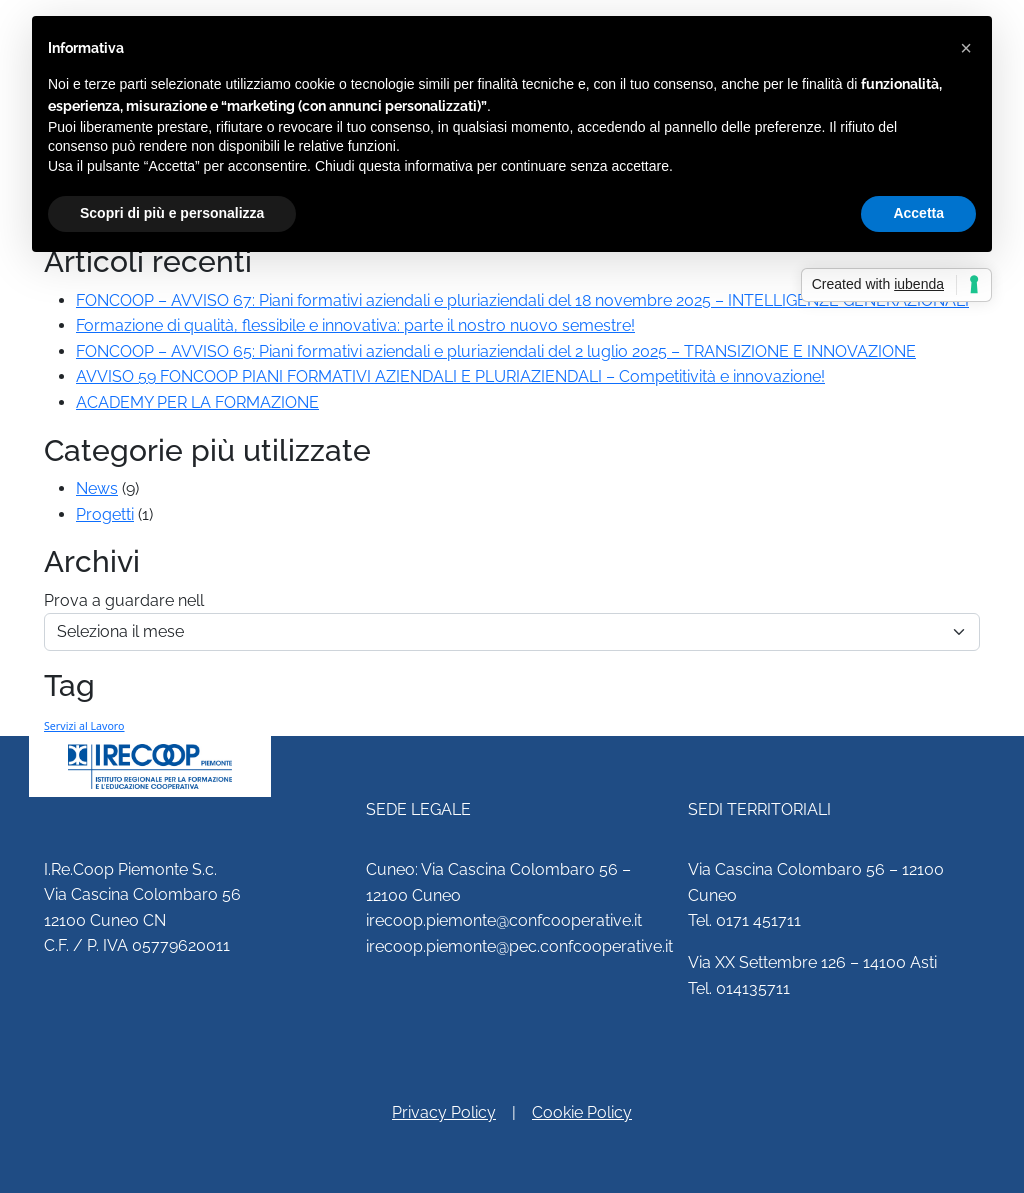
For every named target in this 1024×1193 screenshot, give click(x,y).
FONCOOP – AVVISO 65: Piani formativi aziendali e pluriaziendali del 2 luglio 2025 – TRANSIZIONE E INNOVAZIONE (496, 351)
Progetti (105, 514)
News (97, 488)
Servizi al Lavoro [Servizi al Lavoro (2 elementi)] (84, 726)
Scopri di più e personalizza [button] (172, 213)
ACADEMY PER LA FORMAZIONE (197, 402)
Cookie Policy (582, 1112)
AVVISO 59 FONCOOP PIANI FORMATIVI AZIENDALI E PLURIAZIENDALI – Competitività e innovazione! (450, 376)
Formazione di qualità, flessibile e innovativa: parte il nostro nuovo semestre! (355, 325)
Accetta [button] (918, 213)
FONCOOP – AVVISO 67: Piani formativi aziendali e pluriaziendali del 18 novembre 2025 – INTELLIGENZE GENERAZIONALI (522, 300)
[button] (966, 48)
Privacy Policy (444, 1112)
